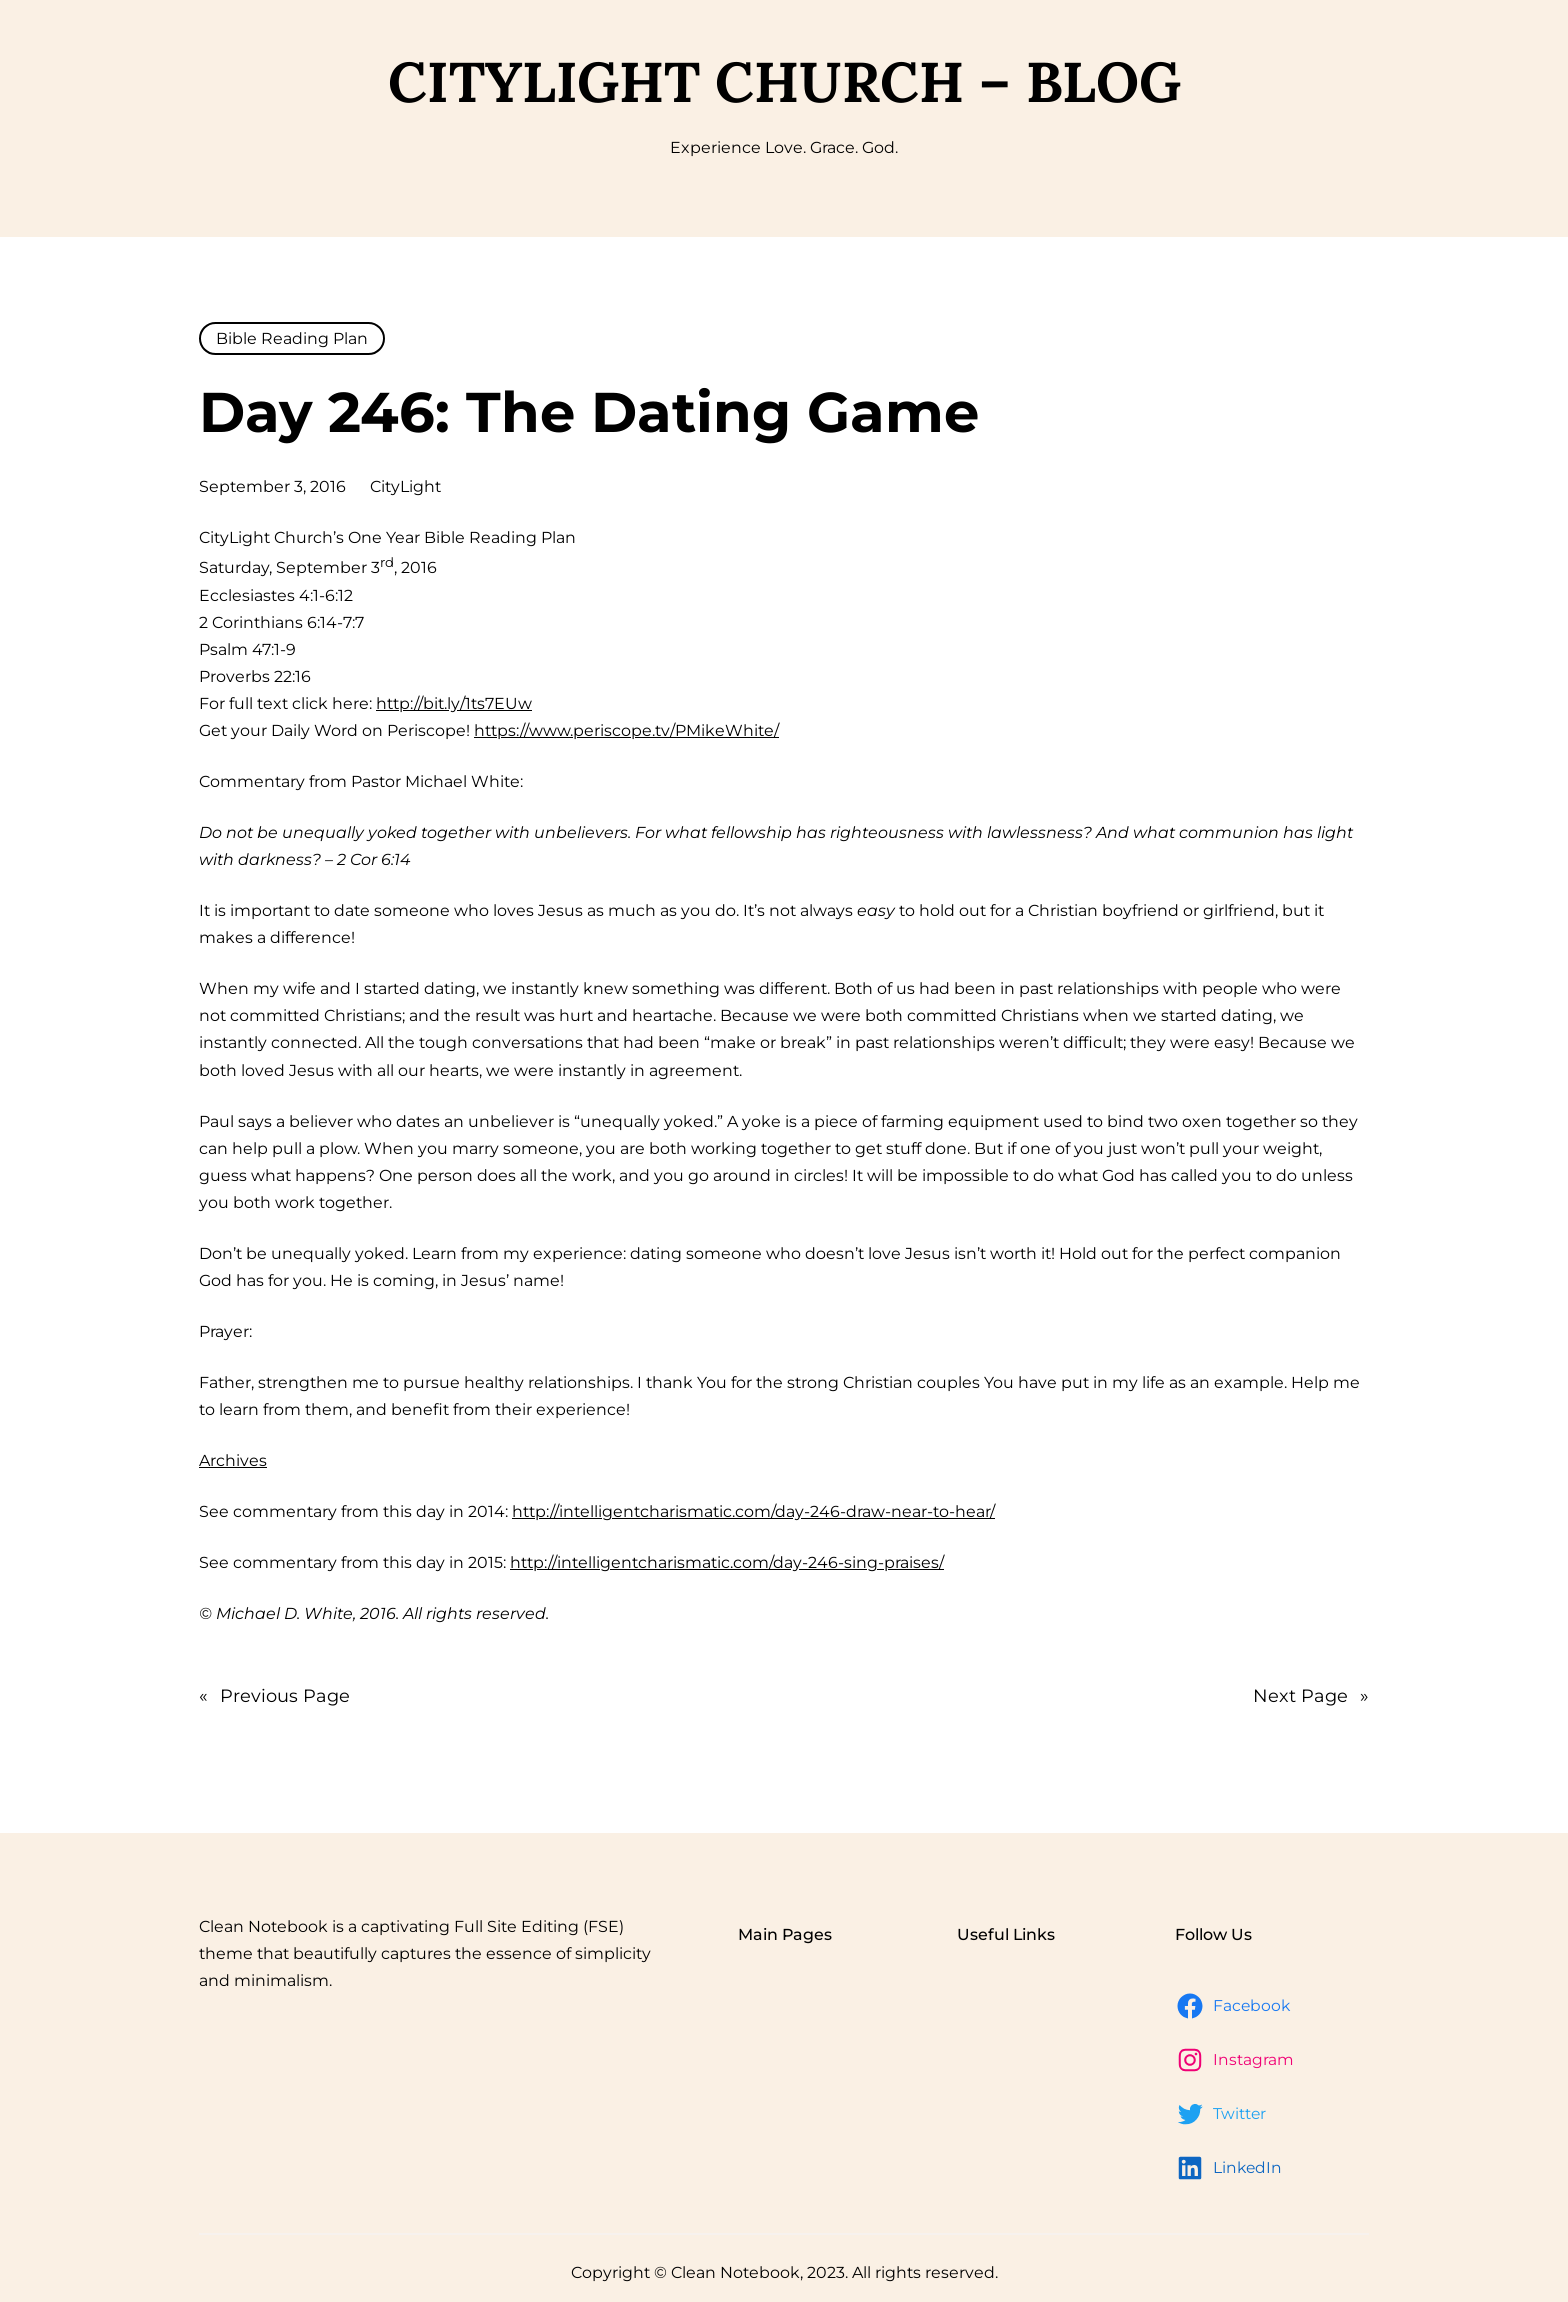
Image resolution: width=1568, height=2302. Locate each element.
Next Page (1311, 1696)
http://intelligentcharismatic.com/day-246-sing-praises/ (727, 1562)
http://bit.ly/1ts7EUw (454, 703)
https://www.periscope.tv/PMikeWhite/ (626, 730)
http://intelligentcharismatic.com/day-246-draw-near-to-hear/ (753, 1511)
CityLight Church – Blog (784, 81)
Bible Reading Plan (292, 338)
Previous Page (274, 1696)
